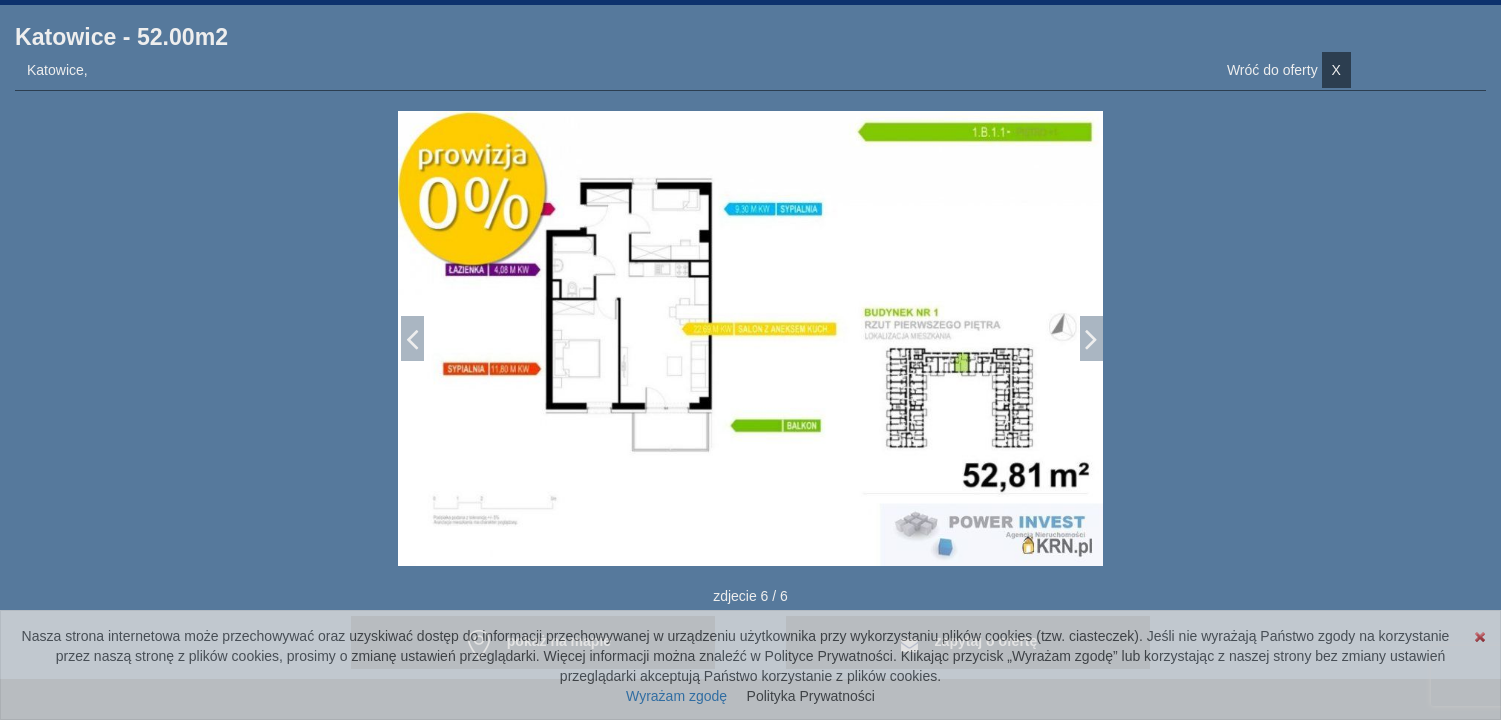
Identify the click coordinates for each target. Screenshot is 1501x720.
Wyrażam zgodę (676, 696)
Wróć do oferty (1289, 70)
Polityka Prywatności (811, 696)
